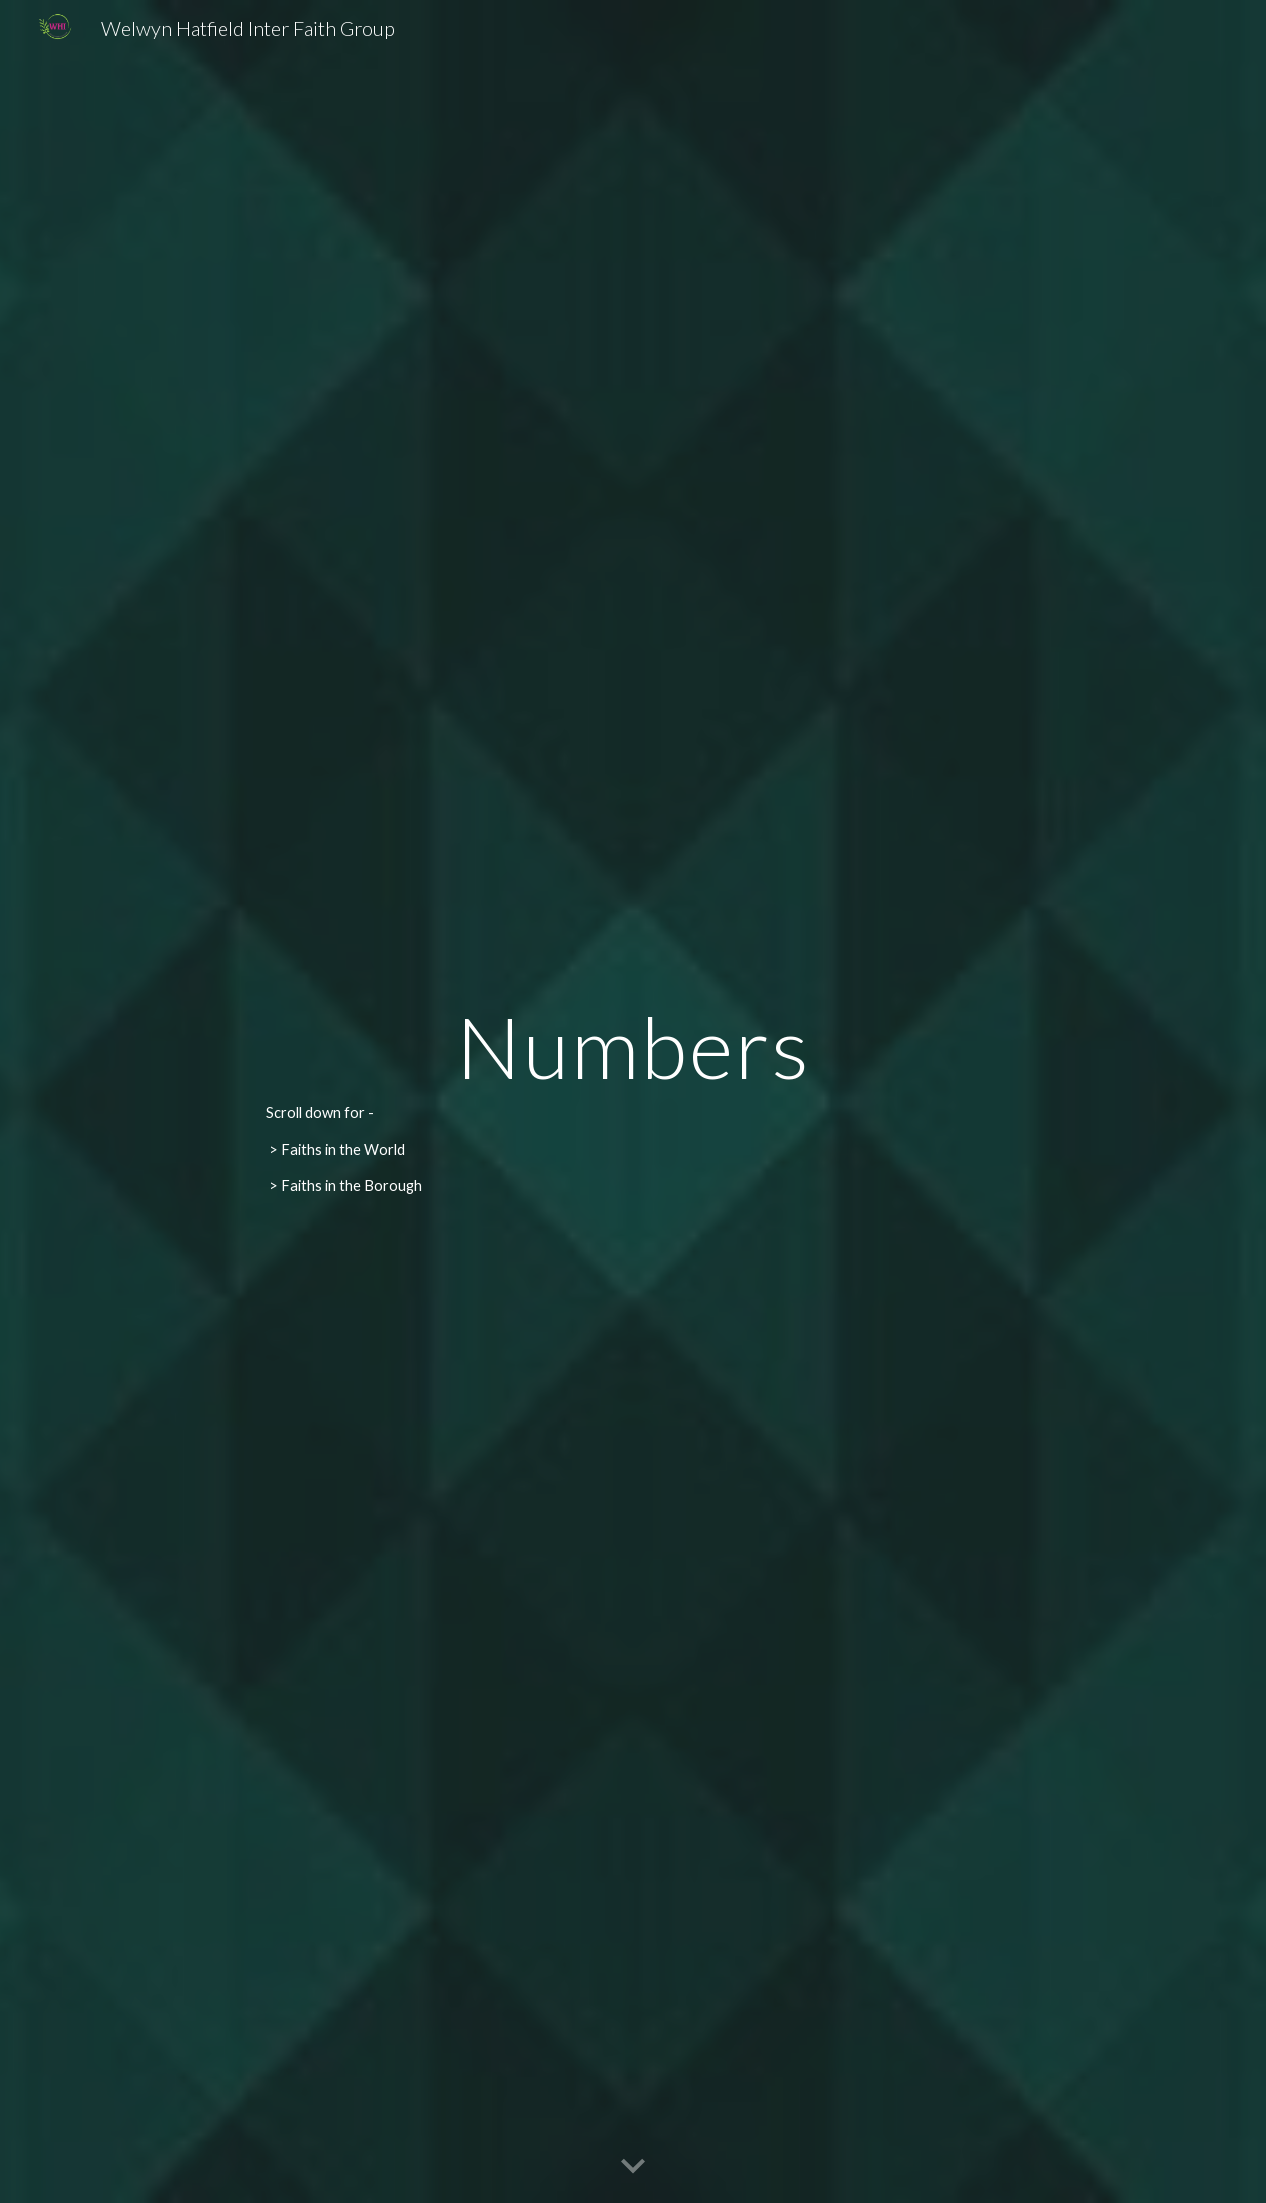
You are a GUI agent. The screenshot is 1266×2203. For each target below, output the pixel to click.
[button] (633, 2167)
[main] (633, 1101)
